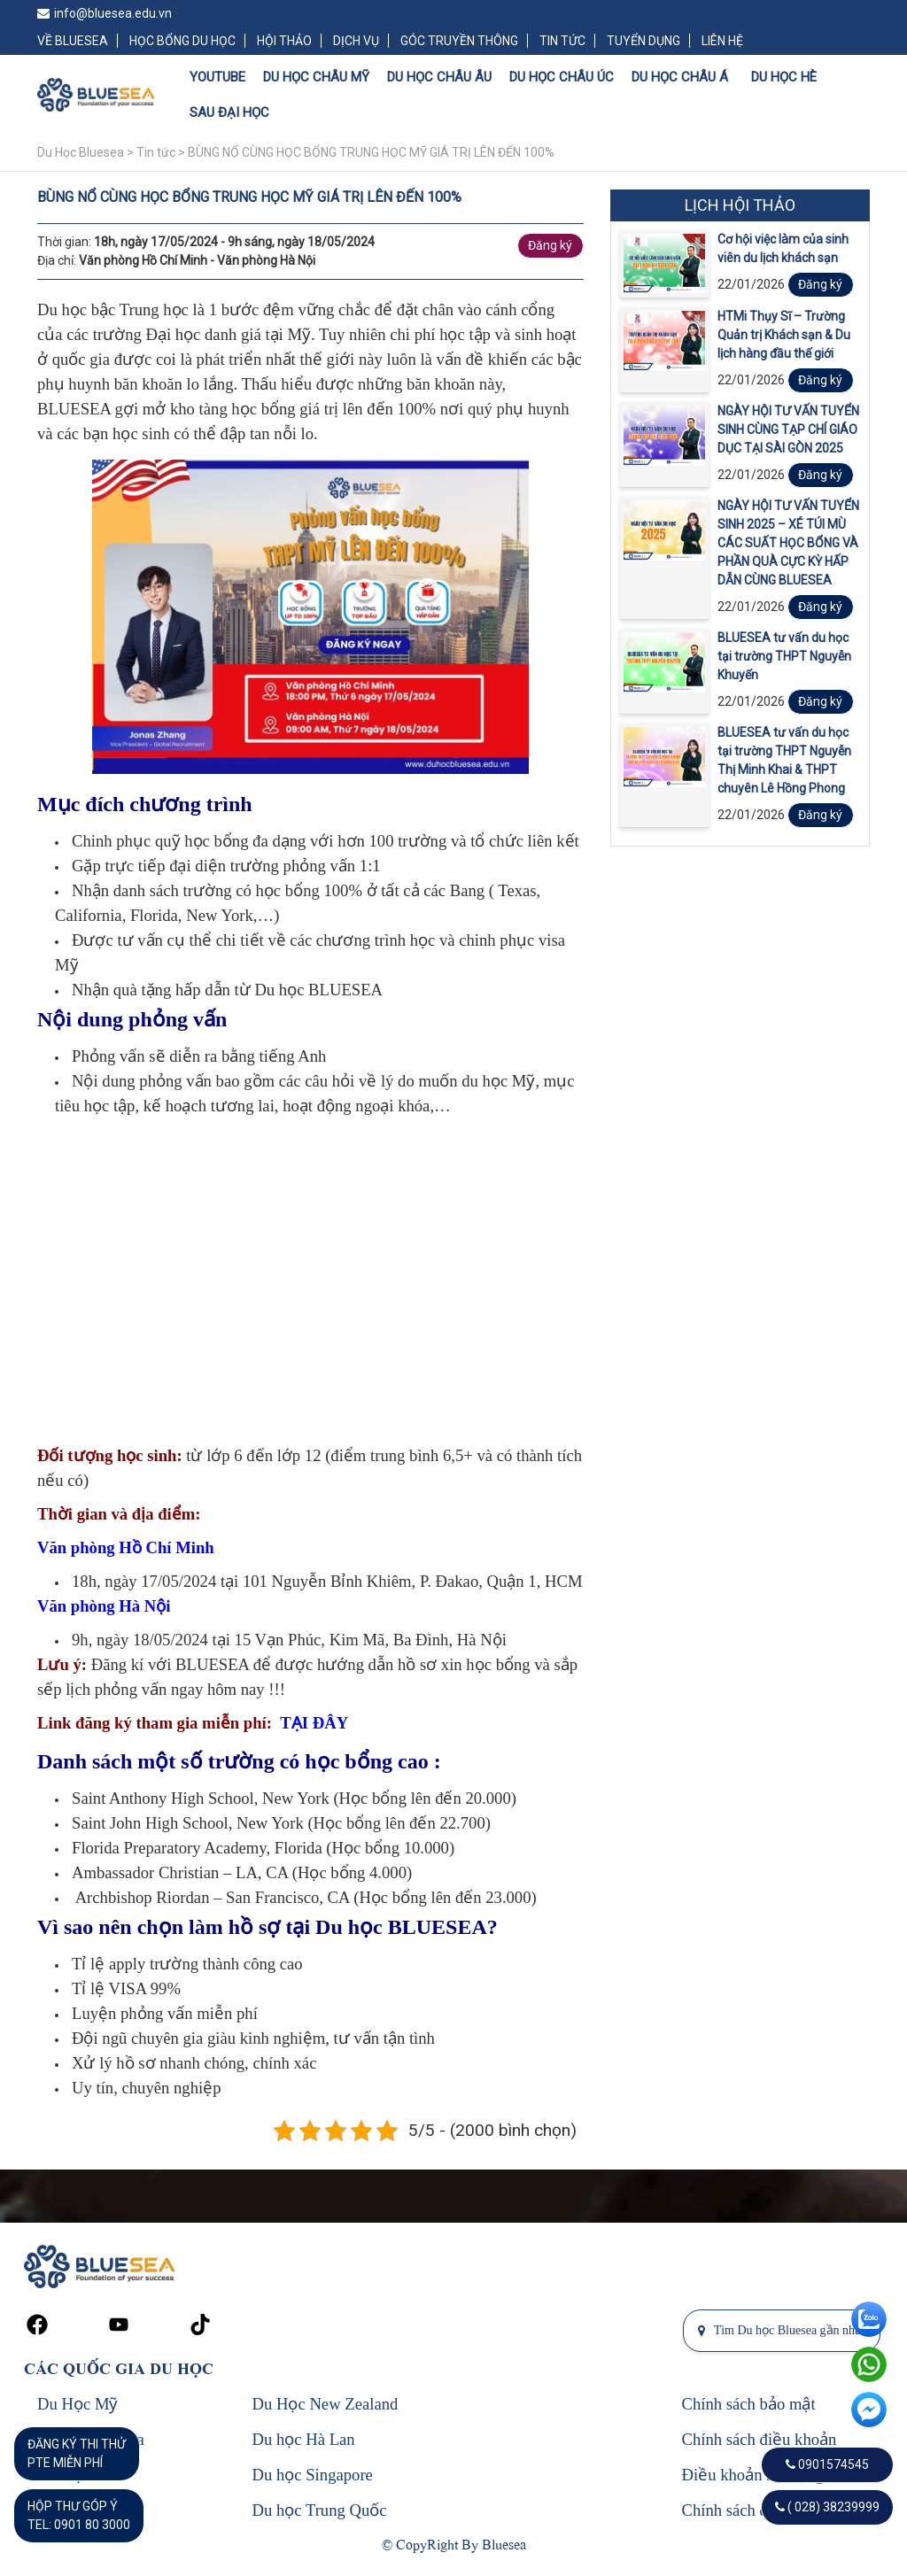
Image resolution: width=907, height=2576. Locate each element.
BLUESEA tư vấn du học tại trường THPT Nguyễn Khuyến (784, 656)
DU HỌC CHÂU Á (680, 77)
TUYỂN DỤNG (643, 41)
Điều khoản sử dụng (753, 2474)
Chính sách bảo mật (749, 2403)
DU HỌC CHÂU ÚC (561, 77)
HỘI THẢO (284, 41)
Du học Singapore (312, 2474)
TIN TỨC (562, 41)
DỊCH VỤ (356, 41)
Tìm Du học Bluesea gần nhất (781, 2330)
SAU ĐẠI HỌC (229, 112)
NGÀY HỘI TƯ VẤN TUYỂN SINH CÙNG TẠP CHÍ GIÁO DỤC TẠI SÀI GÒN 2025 (788, 429)
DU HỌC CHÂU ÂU (439, 77)
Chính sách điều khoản (759, 2439)
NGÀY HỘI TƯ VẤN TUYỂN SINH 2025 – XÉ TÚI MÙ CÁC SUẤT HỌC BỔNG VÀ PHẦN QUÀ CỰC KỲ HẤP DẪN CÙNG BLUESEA (788, 543)
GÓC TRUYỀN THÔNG (459, 41)
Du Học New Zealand (325, 2403)
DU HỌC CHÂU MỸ (316, 77)
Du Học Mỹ (77, 2403)
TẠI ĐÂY (314, 1722)
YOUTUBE (217, 77)
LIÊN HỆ (722, 41)
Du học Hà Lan (303, 2439)
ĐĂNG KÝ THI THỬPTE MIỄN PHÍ (76, 2453)
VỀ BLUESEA (72, 41)
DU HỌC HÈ (784, 77)
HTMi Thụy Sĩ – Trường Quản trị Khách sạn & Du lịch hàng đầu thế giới (783, 334)
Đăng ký (550, 245)
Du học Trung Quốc (319, 2510)
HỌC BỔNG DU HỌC (182, 41)
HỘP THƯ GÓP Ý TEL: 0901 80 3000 (78, 2515)
